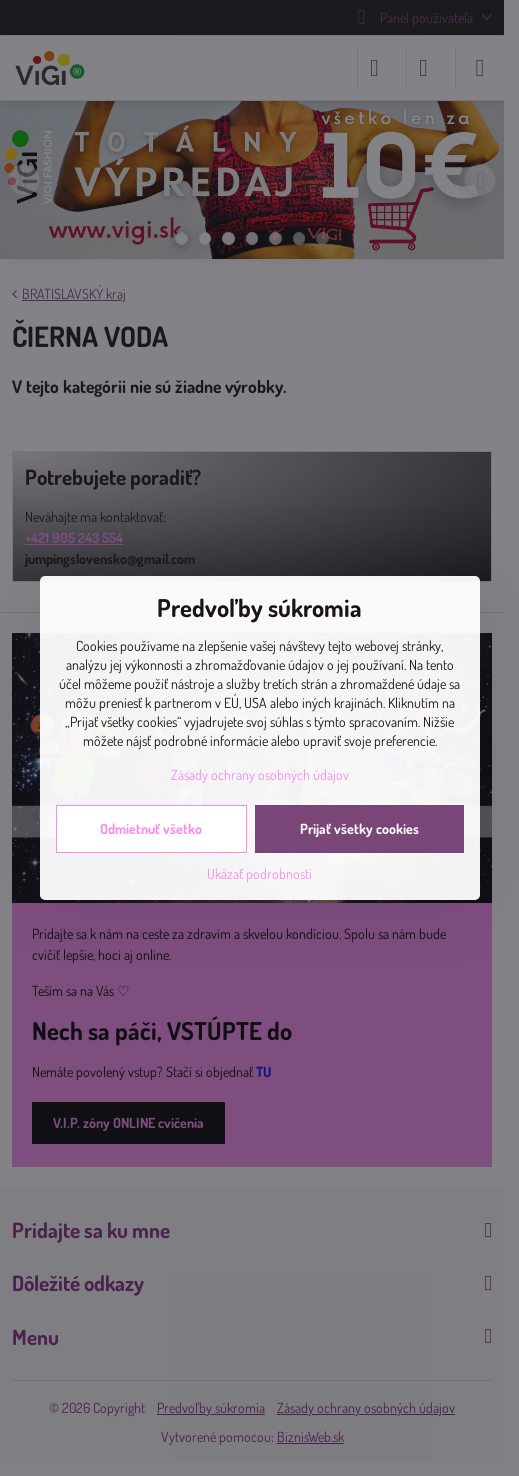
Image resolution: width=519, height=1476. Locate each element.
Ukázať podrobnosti (259, 873)
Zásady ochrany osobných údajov (260, 774)
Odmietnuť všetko (151, 828)
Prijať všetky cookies (359, 828)
